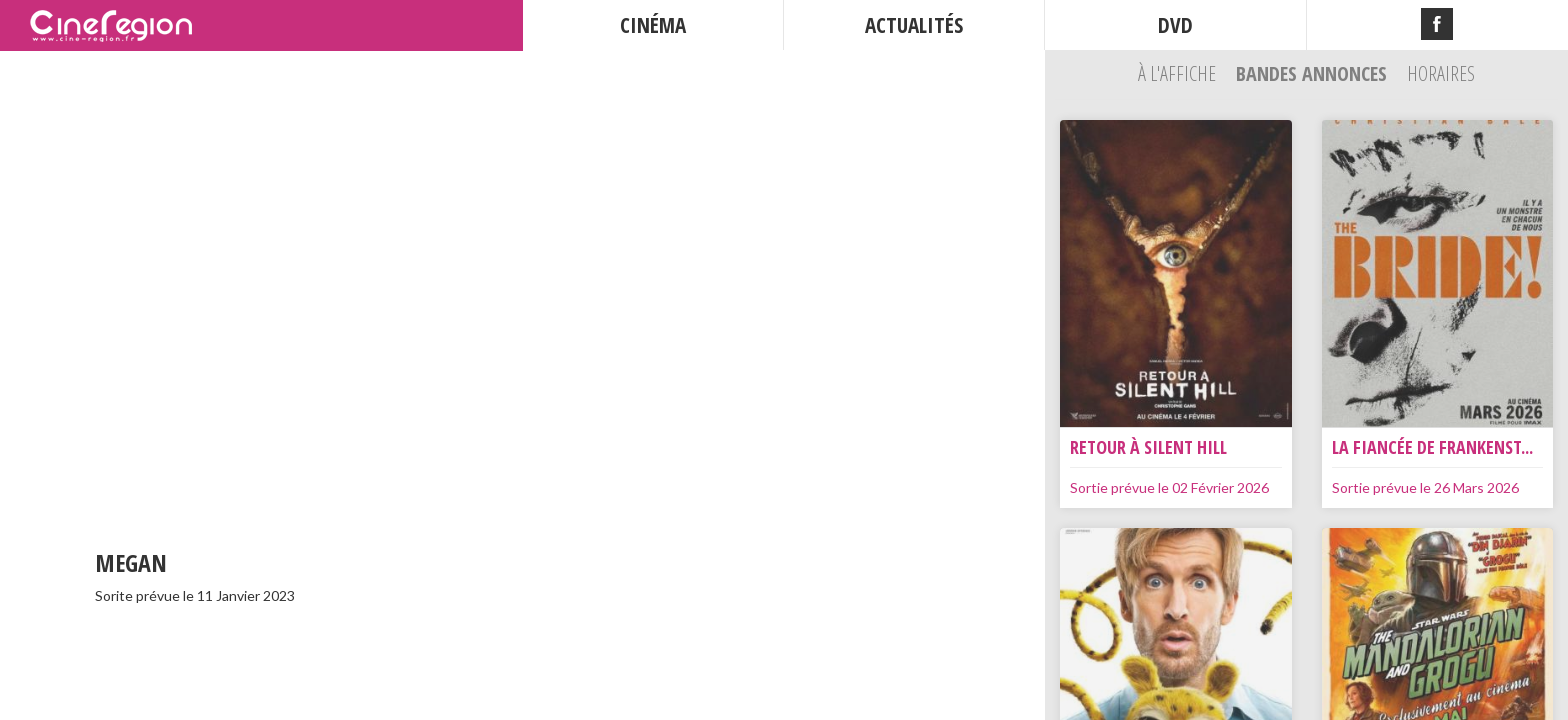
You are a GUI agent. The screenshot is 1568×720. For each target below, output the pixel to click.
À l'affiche (1179, 73)
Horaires (1441, 73)
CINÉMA (653, 25)
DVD (1175, 25)
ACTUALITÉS (914, 25)
